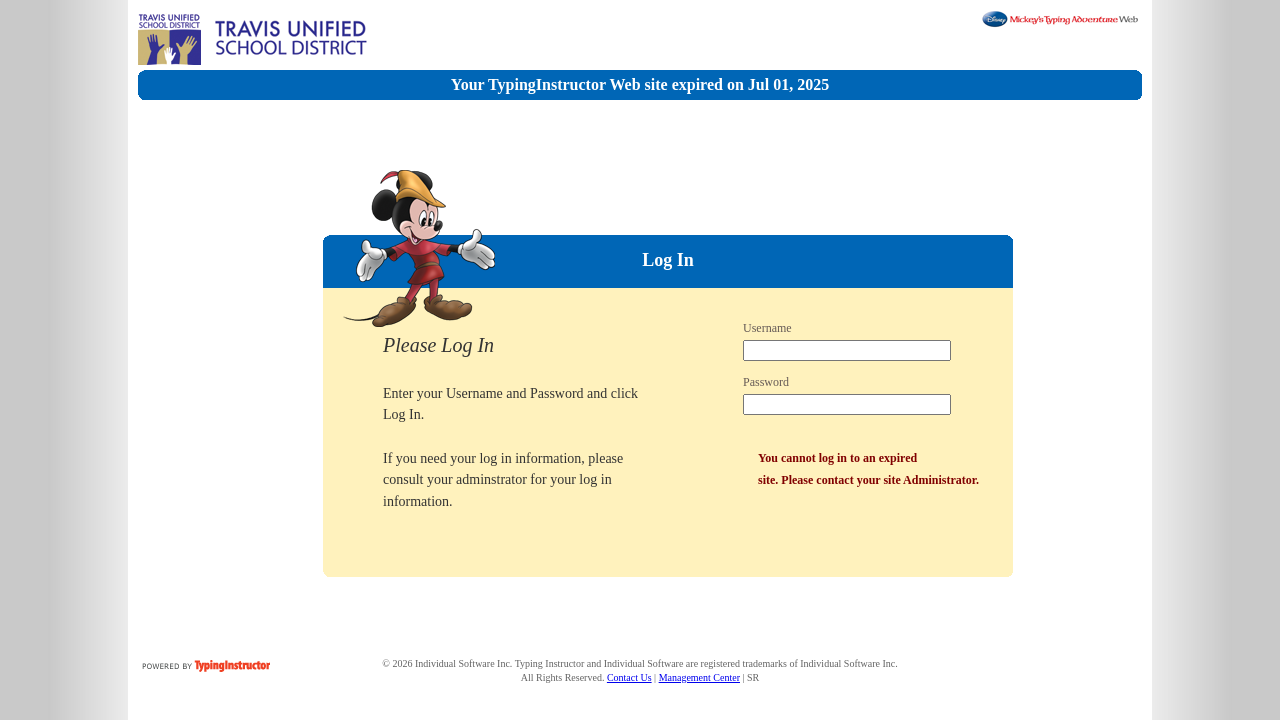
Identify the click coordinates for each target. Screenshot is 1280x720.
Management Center (699, 677)
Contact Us (629, 677)
